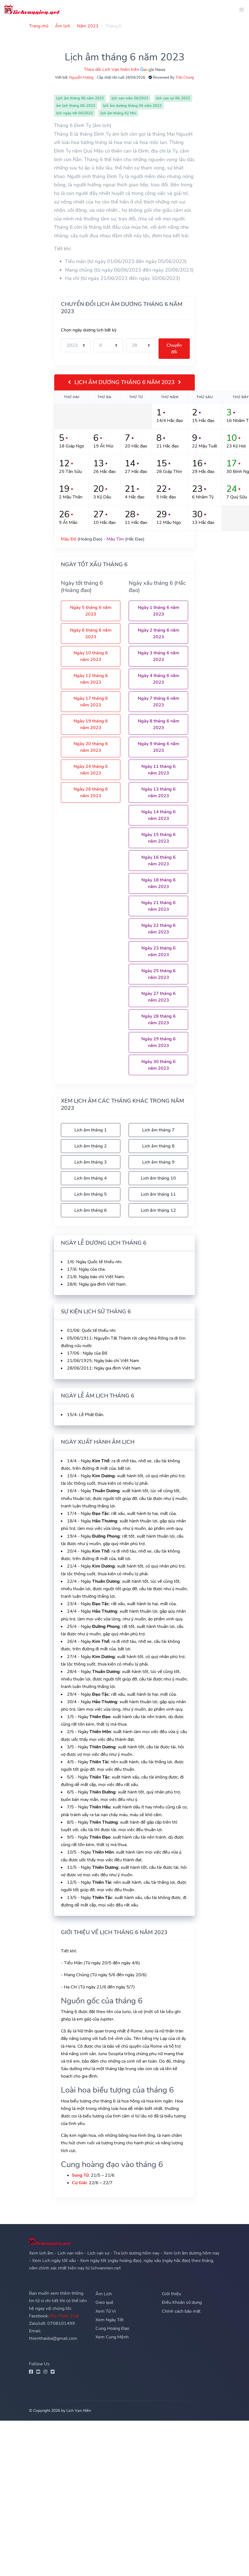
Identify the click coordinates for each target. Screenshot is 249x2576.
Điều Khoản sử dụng (182, 2302)
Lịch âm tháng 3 (90, 1162)
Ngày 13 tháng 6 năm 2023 (158, 792)
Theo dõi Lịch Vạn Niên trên (124, 69)
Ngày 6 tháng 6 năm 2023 (90, 633)
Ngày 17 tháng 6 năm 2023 (91, 701)
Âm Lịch (103, 2294)
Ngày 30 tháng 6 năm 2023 (158, 1065)
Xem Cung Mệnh (112, 2337)
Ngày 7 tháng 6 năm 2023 (158, 701)
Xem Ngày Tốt (109, 2320)
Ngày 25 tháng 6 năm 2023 (158, 974)
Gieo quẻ (104, 2302)
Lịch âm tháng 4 (90, 1178)
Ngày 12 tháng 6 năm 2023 (91, 679)
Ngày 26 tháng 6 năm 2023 (91, 792)
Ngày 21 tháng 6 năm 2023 (158, 906)
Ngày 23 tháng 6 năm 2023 (158, 951)
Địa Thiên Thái (64, 2316)
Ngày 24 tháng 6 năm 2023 (91, 769)
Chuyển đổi (174, 348)
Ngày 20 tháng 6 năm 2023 (91, 747)
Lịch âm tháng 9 (158, 1162)
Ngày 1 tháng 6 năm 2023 (158, 610)
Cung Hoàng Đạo (112, 2328)
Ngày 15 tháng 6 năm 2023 (158, 838)
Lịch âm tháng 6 (90, 1210)
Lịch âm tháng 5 (90, 1194)
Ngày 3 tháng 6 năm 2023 (158, 656)
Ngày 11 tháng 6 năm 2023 (158, 769)
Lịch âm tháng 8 (158, 1146)
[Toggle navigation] (240, 9)
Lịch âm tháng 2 (90, 1146)
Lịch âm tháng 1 (90, 1130)
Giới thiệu (171, 2294)
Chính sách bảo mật (181, 2311)
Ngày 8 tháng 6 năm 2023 (158, 724)
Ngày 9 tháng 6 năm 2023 (158, 747)
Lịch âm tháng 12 (158, 1210)
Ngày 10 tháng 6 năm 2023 (91, 656)
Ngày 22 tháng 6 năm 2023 (158, 928)
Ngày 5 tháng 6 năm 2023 (90, 610)
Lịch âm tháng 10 (158, 1178)
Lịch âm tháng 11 (158, 1194)
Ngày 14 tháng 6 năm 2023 (158, 815)
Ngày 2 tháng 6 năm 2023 (158, 633)
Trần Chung (184, 77)
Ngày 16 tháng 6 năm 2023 (158, 860)
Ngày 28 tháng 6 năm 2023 (158, 1019)
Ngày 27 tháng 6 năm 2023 (158, 996)
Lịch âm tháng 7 (158, 1130)
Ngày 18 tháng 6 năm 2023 (158, 883)
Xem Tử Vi (105, 2311)
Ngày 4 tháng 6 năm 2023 (158, 679)
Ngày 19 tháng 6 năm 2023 (91, 724)
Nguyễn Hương (81, 77)
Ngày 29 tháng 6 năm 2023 (158, 1042)
